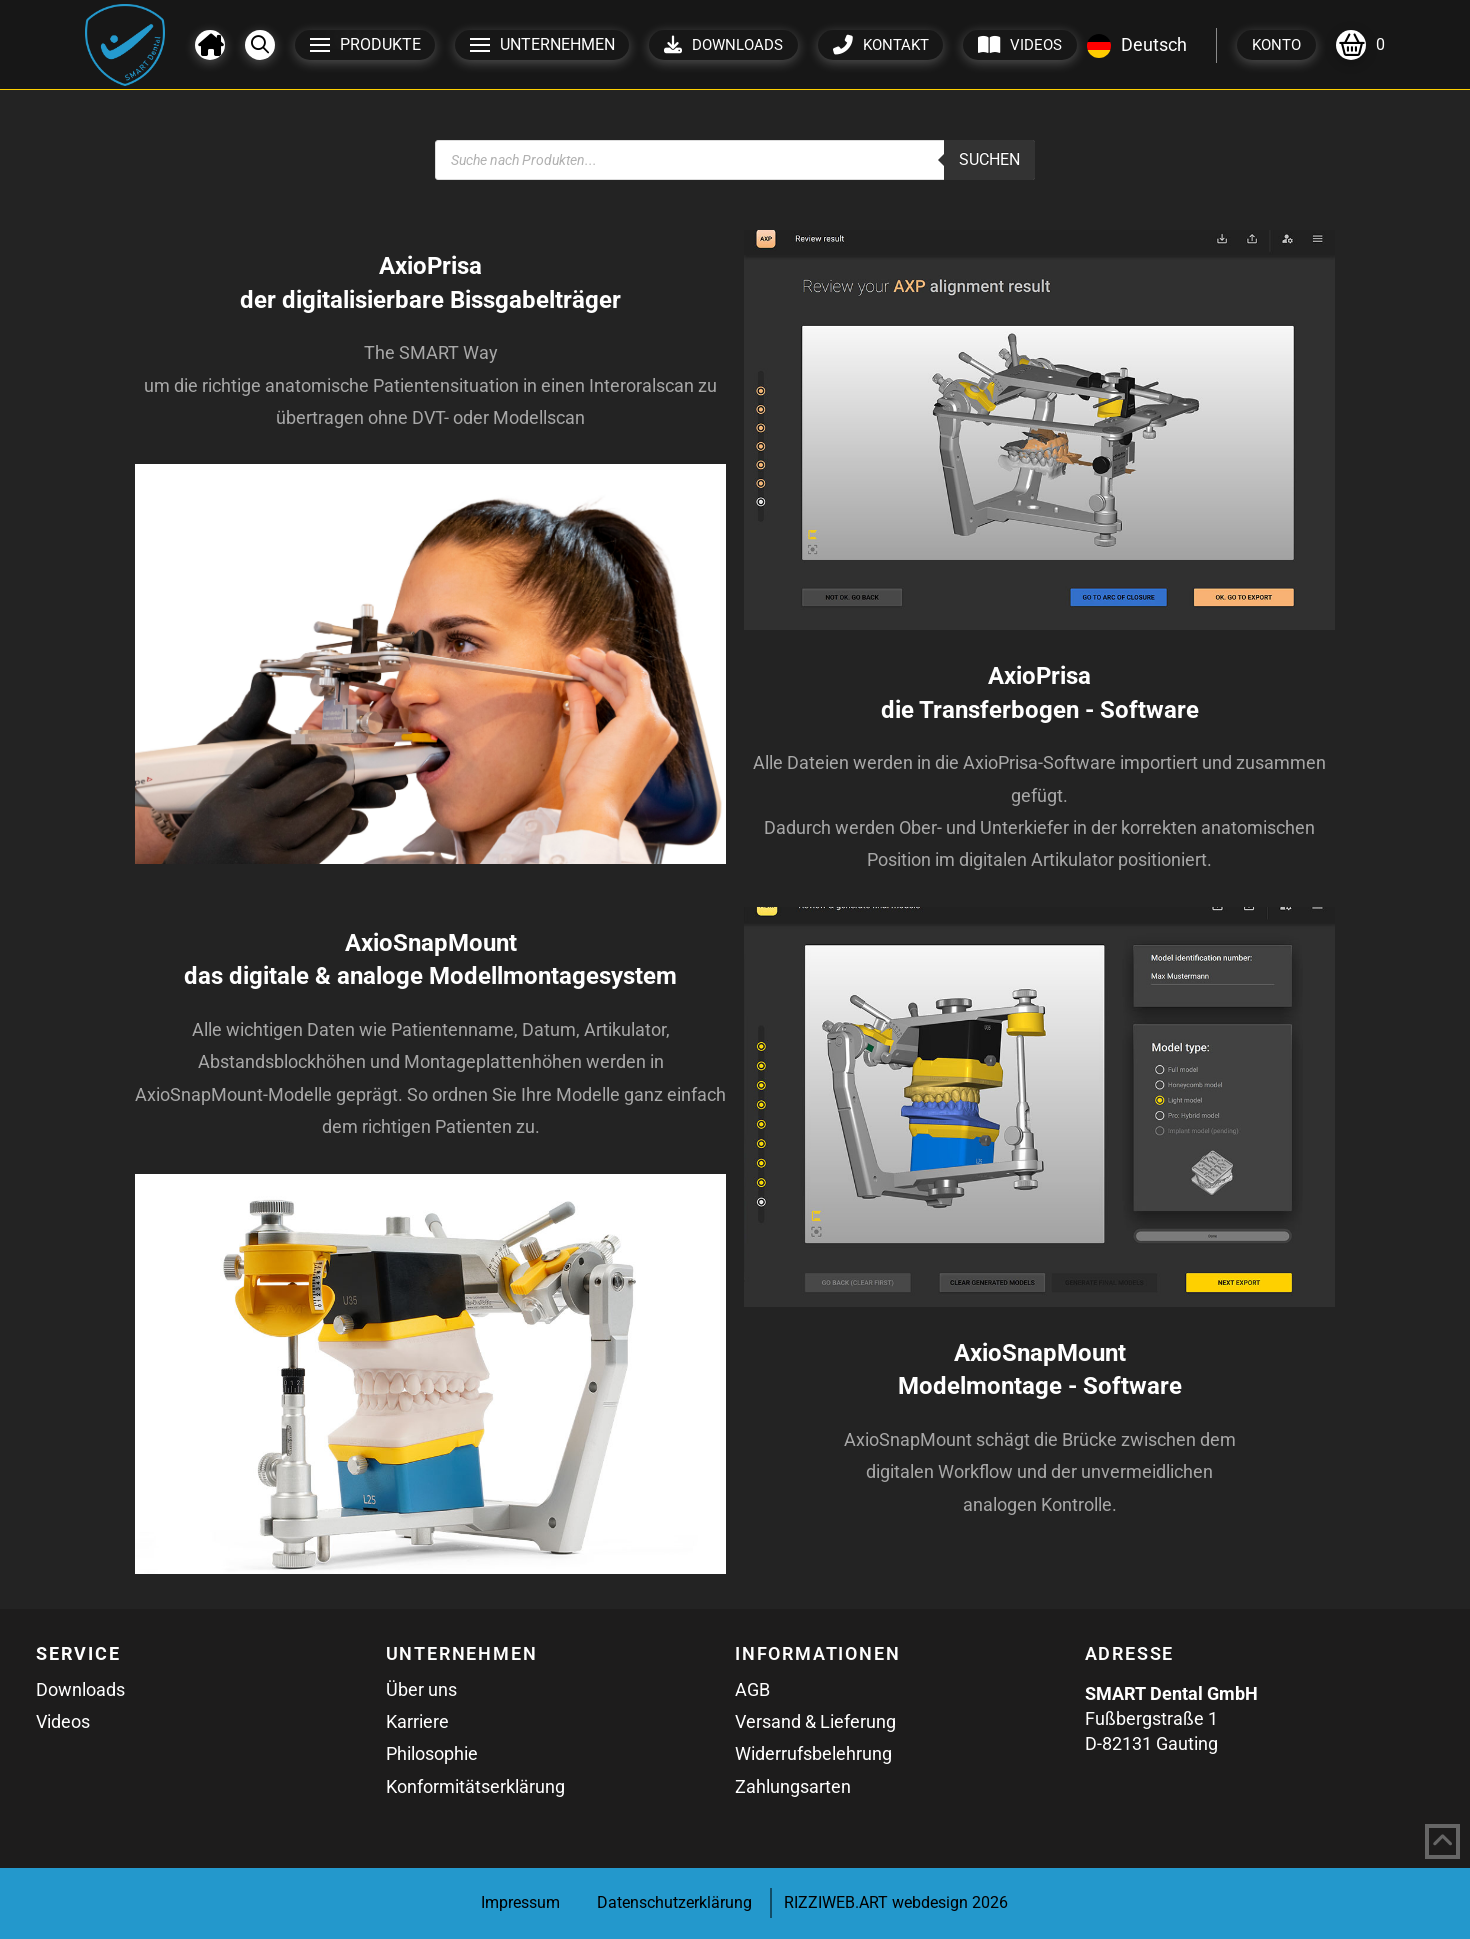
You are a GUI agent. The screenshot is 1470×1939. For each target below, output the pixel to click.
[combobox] (1137, 45)
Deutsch (1137, 44)
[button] (260, 45)
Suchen (989, 159)
